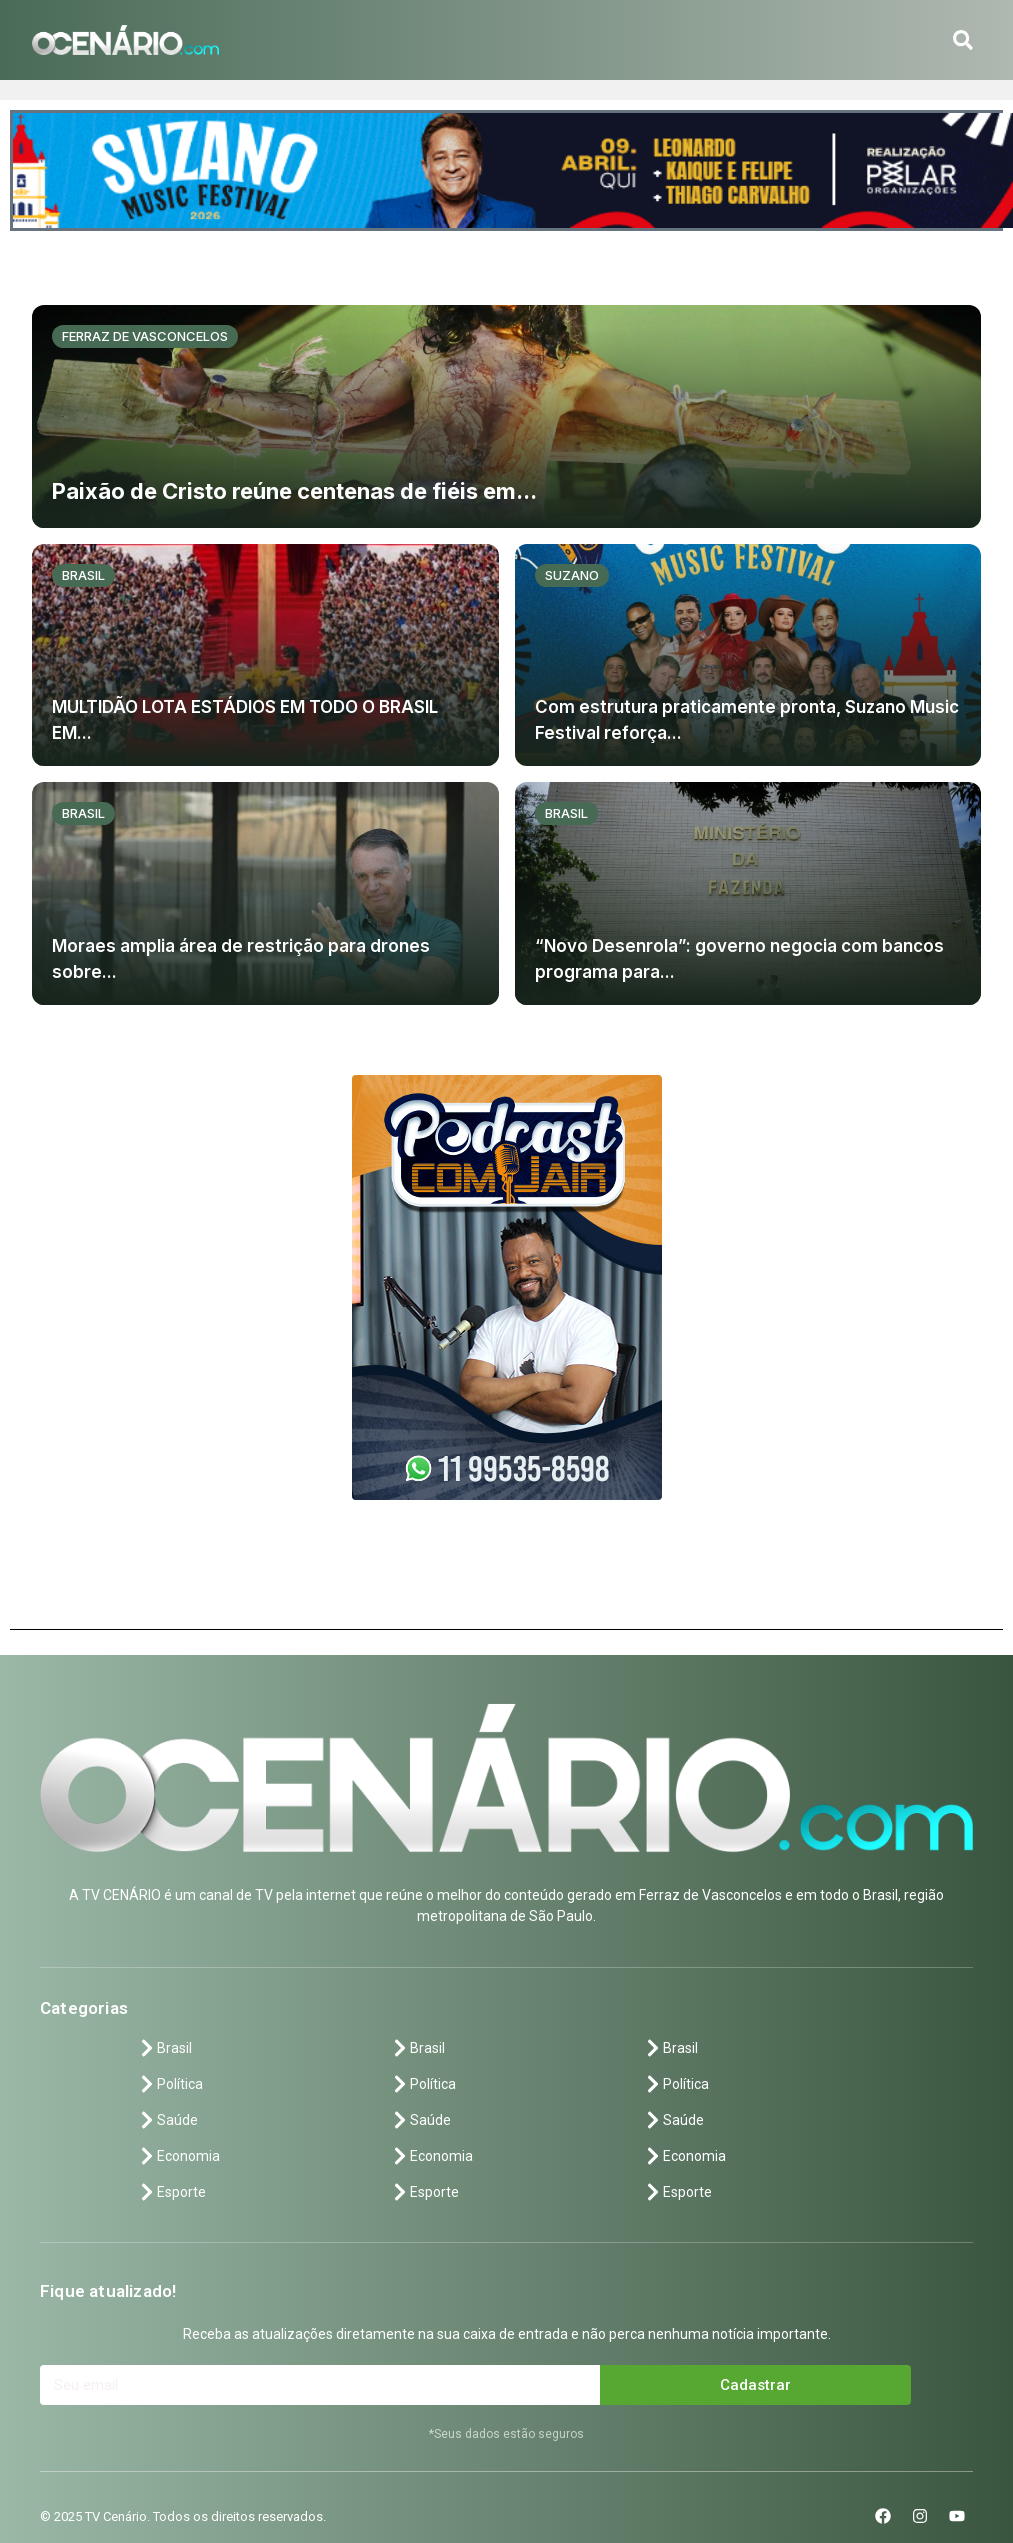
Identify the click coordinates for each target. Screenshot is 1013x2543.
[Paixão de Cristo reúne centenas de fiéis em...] (506, 416)
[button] (963, 40)
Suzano (572, 575)
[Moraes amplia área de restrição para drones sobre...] (265, 893)
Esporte (171, 2192)
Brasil (83, 575)
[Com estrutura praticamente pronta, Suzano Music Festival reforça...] (748, 655)
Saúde (167, 2120)
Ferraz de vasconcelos (145, 336)
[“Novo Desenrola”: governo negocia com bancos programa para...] (748, 893)
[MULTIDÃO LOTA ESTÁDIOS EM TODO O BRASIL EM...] (265, 655)
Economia (178, 2156)
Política (170, 2084)
